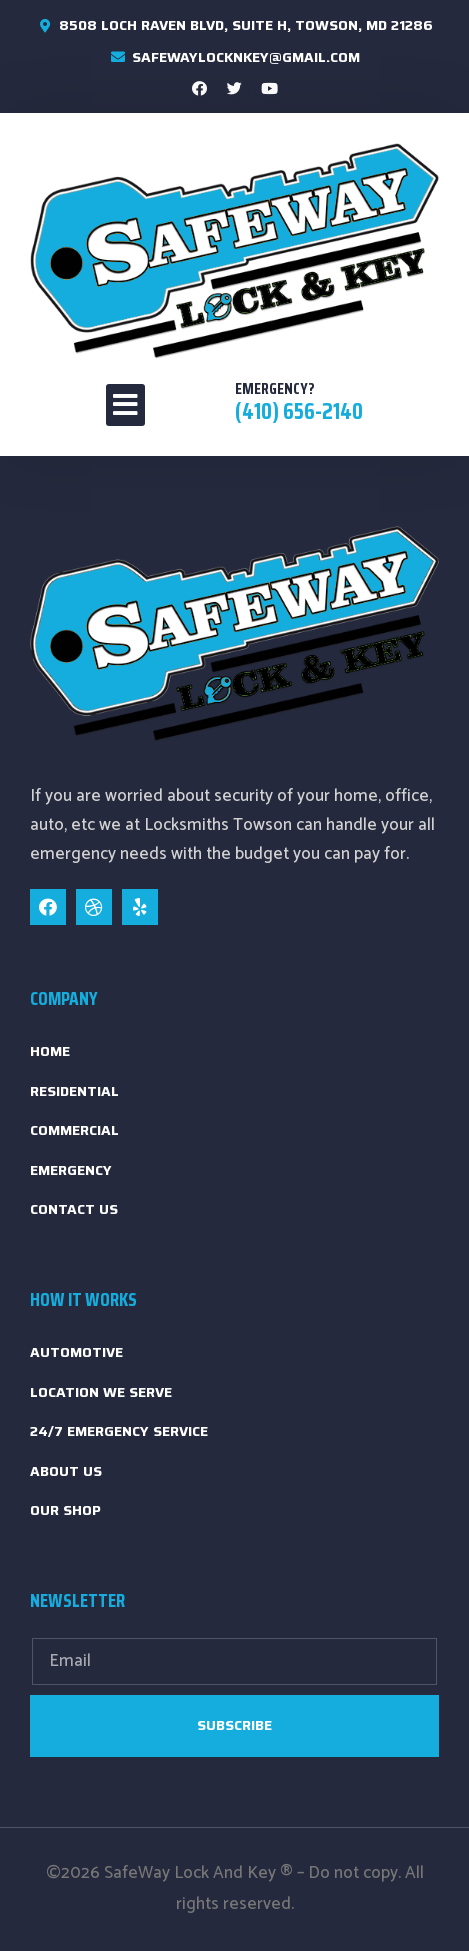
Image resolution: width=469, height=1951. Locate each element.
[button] (125, 405)
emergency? (275, 388)
